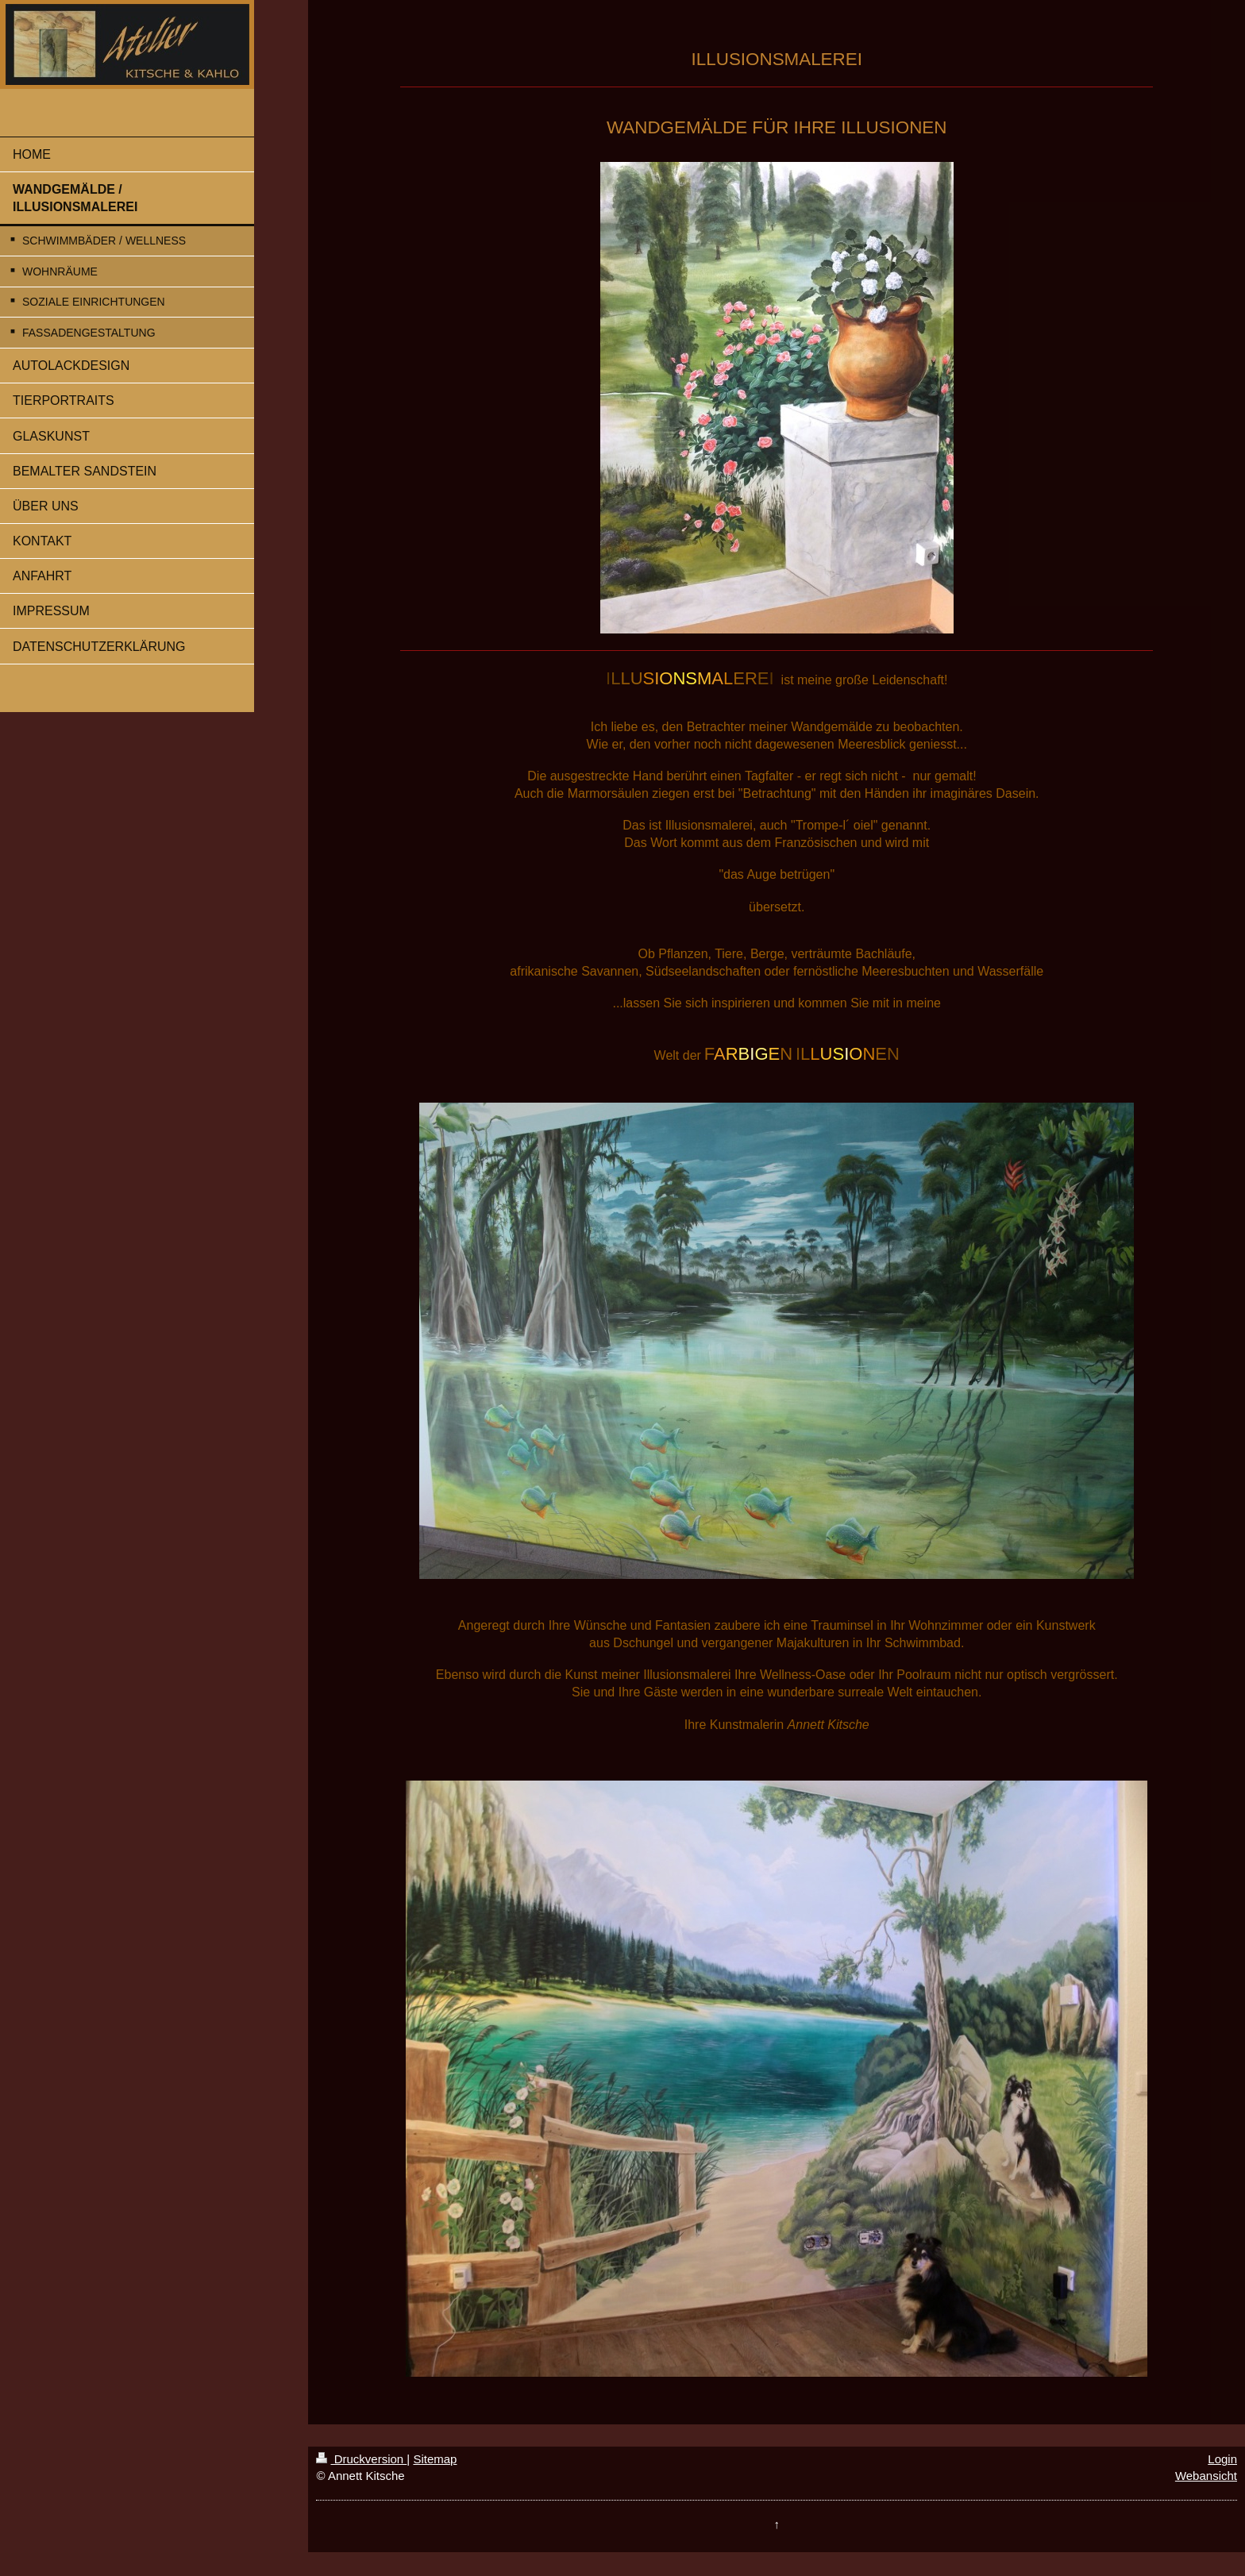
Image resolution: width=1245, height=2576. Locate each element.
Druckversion (361, 2459)
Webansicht (1206, 2475)
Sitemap (435, 2459)
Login (1222, 2459)
